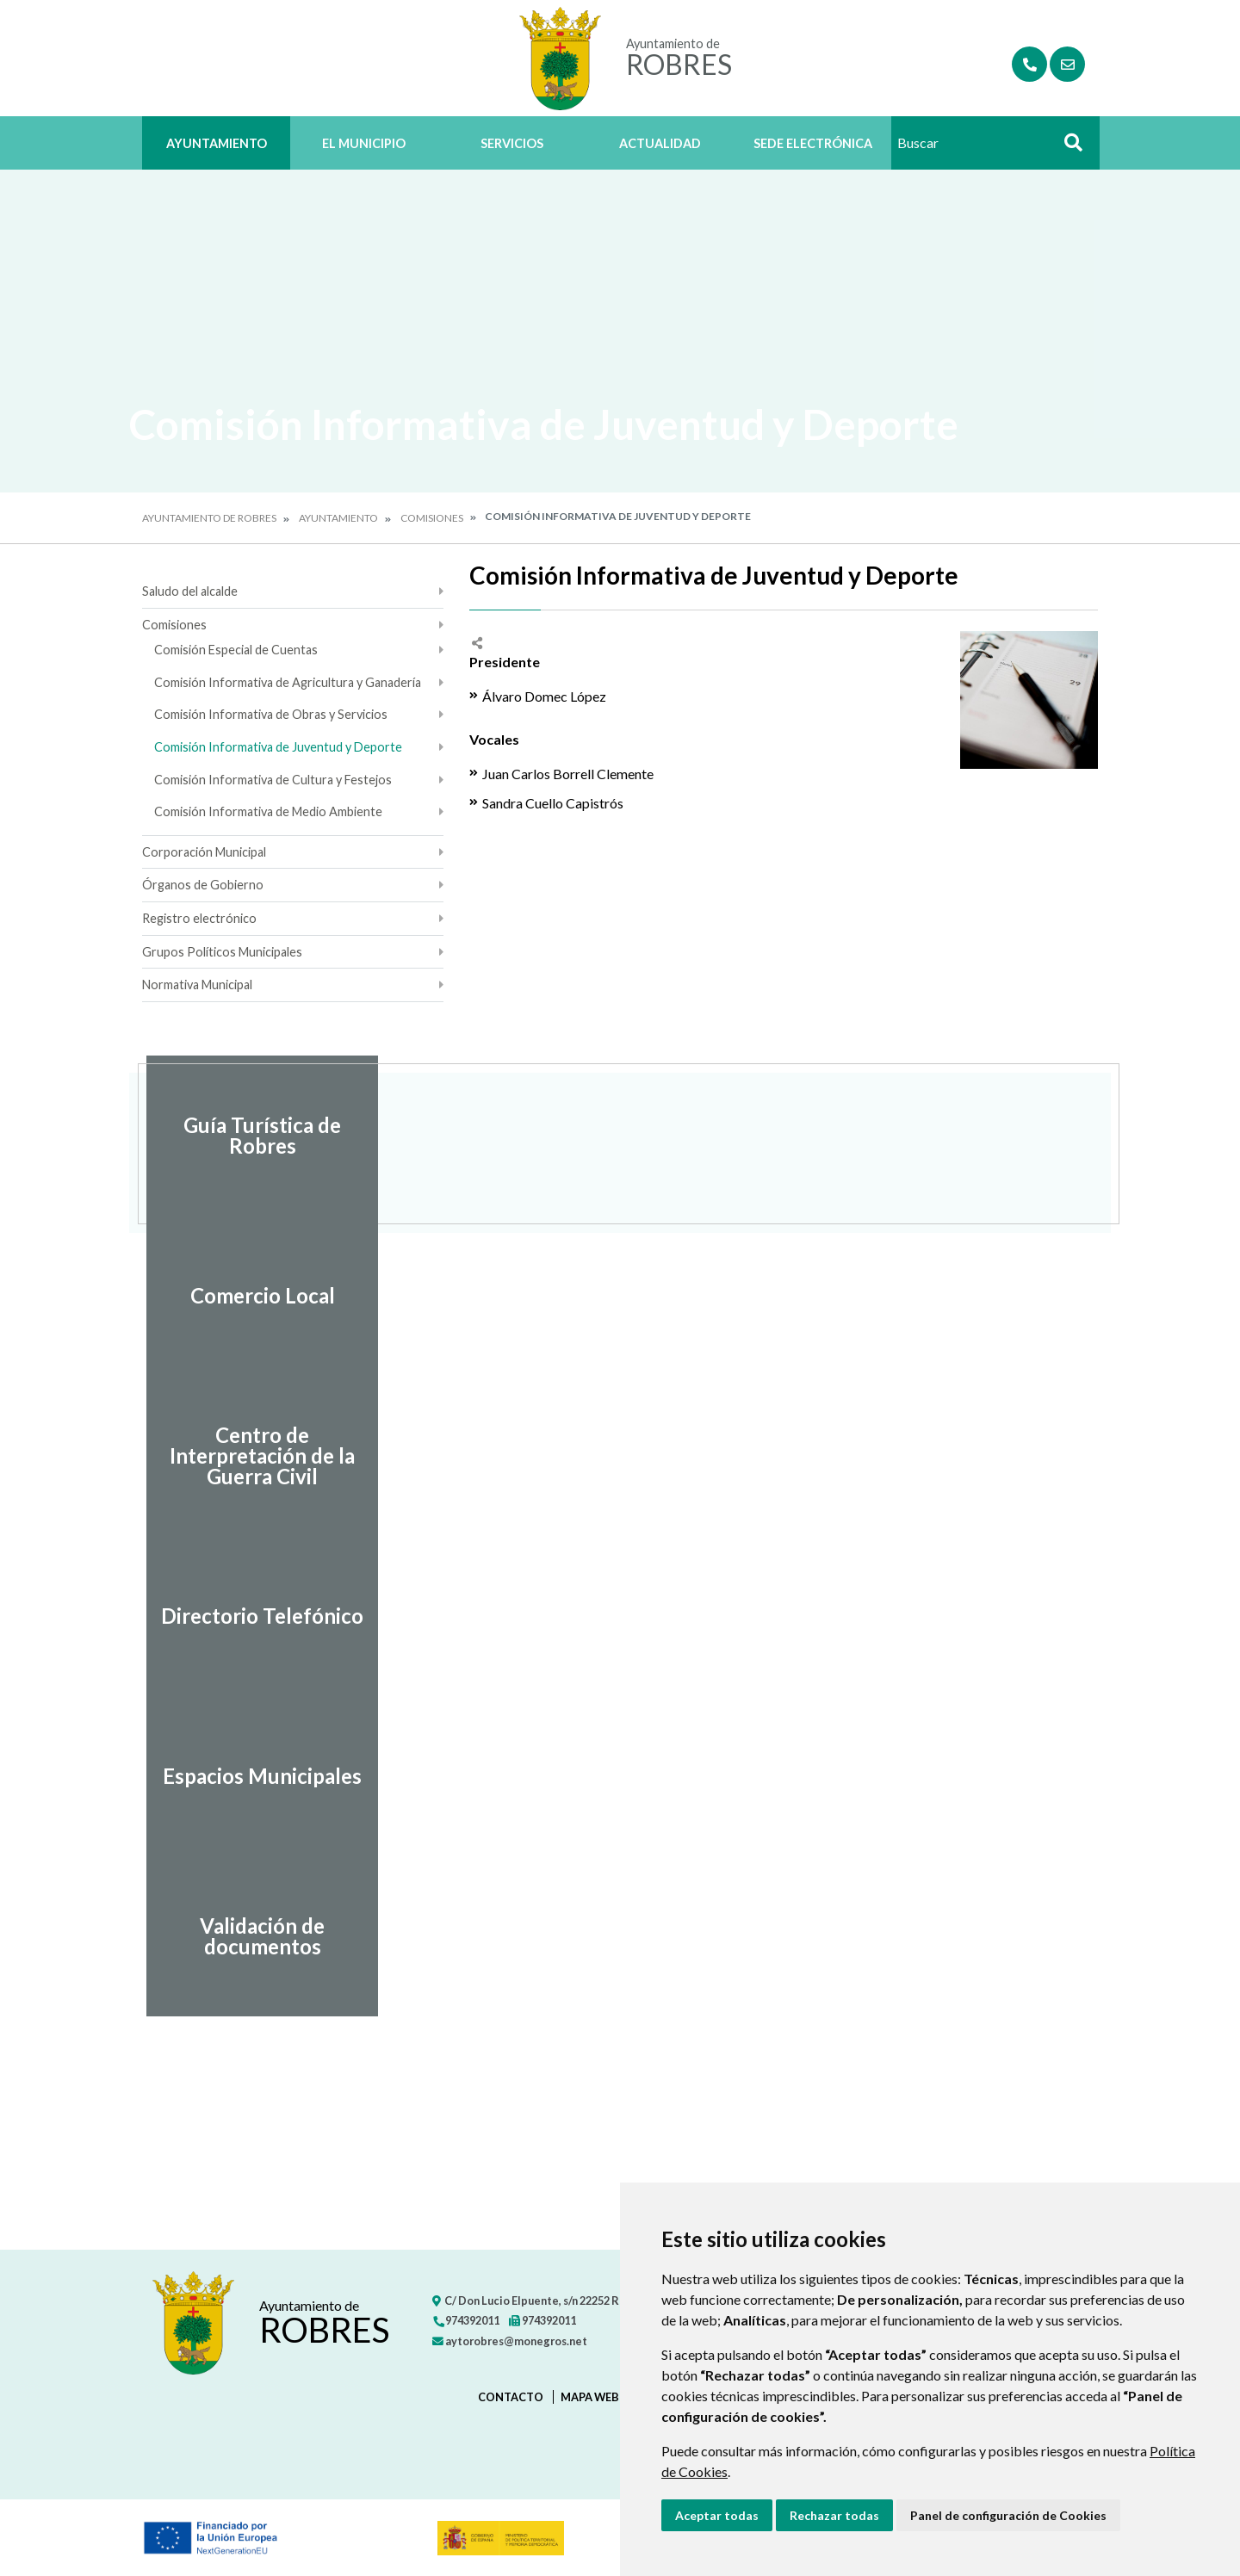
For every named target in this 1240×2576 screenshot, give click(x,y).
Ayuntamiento (216, 143)
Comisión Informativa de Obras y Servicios (271, 714)
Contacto (510, 2397)
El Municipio (364, 143)
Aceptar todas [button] (717, 2515)
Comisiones (431, 517)
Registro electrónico (199, 918)
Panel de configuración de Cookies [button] (1008, 2515)
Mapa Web (590, 2397)
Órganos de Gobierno (203, 884)
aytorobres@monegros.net (509, 2341)
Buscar (1067, 147)
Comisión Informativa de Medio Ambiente (268, 811)
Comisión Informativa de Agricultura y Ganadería (287, 682)
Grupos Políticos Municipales (222, 951)
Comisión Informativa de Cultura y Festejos (273, 779)
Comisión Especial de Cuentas (236, 649)
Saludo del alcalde (190, 591)
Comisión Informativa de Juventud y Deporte (278, 747)
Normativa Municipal (197, 984)
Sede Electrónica (812, 143)
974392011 (465, 2320)
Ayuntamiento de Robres (209, 517)
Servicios (511, 143)
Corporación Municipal (204, 852)
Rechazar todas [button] (834, 2515)
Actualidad (660, 143)
